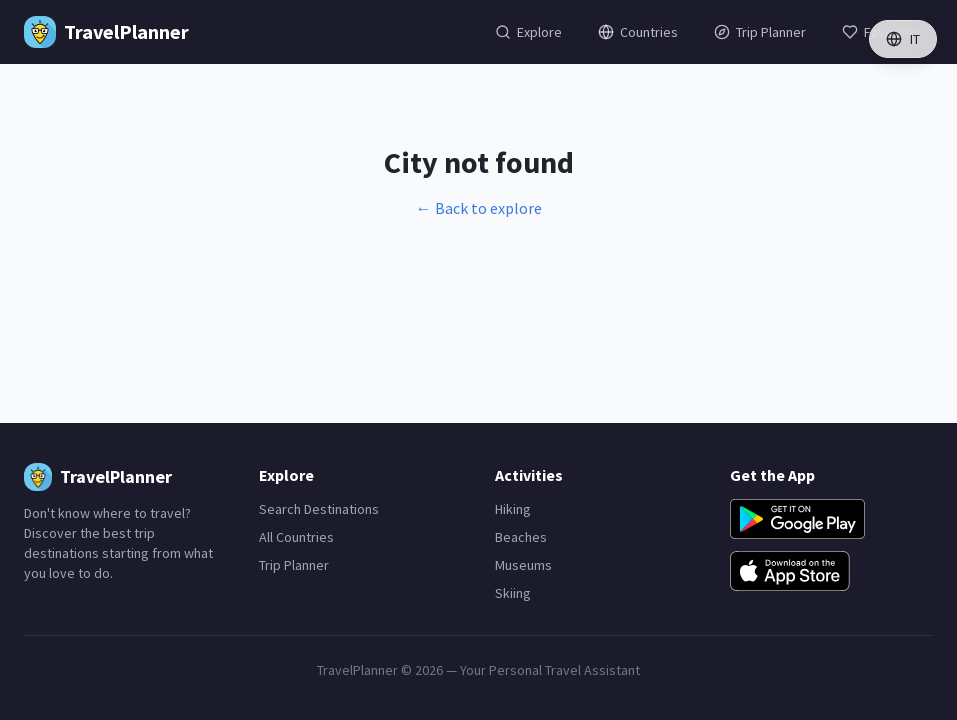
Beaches (521, 537)
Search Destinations (319, 509)
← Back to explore (479, 208)
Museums (523, 565)
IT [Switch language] (903, 39)
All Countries (296, 537)
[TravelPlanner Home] (106, 32)
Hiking (513, 509)
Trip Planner (294, 565)
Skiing (513, 593)
